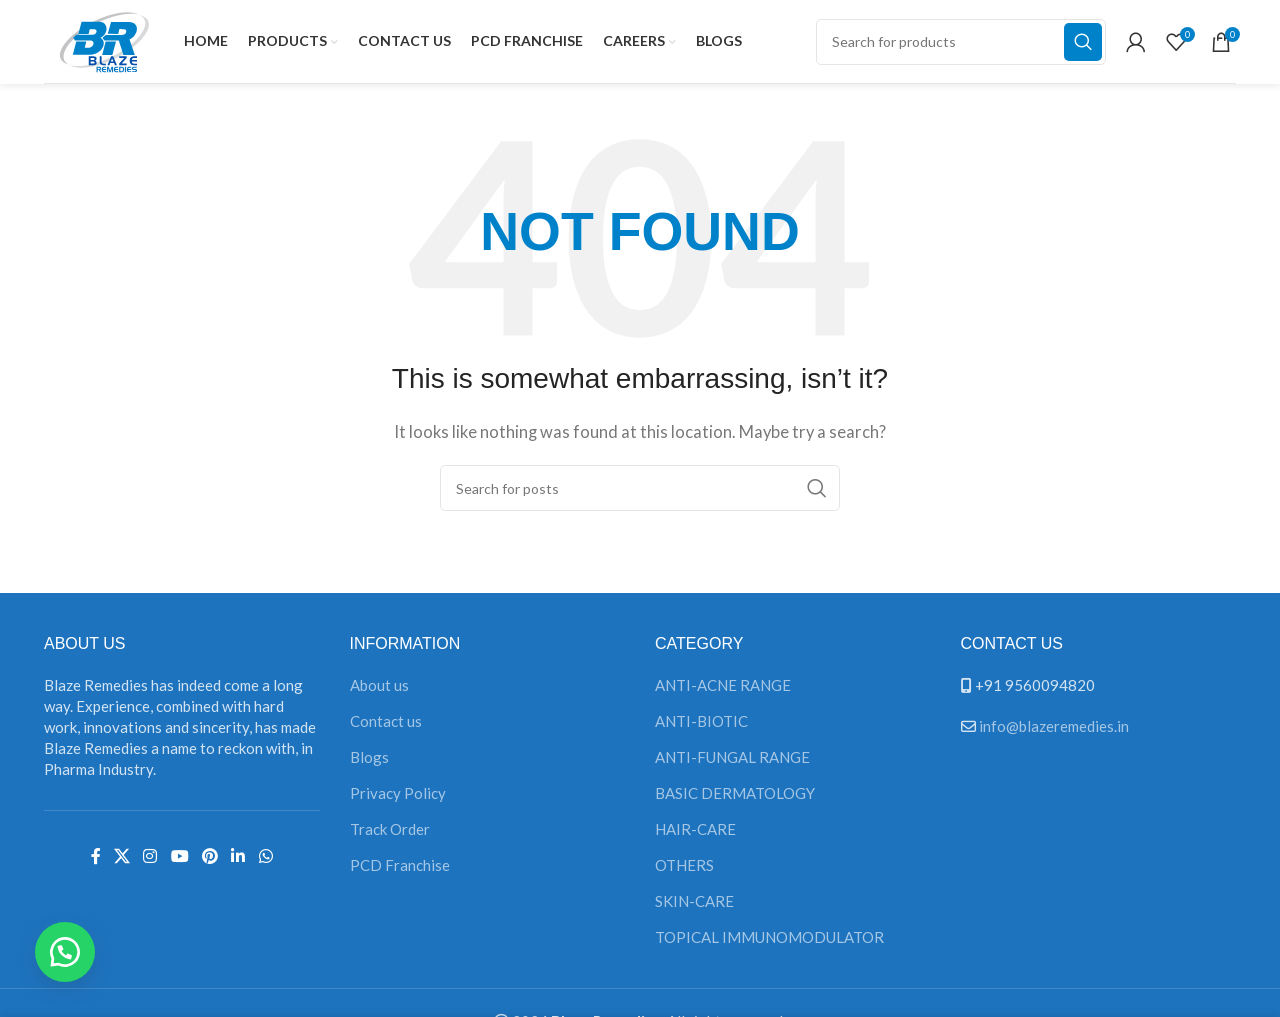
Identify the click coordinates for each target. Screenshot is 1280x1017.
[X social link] (121, 862)
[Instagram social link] (150, 862)
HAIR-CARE (695, 835)
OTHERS (684, 871)
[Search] (961, 45)
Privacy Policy (398, 799)
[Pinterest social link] (209, 862)
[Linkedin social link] (238, 862)
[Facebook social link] (95, 862)
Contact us (386, 727)
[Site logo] (104, 42)
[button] (70, 947)
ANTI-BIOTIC (701, 727)
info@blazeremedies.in (1054, 732)
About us (379, 691)
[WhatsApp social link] (265, 862)
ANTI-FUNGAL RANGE (732, 763)
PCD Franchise (400, 871)
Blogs (369, 763)
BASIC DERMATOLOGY (735, 799)
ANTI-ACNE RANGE (723, 691)
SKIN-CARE (694, 907)
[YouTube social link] (179, 862)
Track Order (390, 835)
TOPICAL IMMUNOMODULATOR (769, 943)
